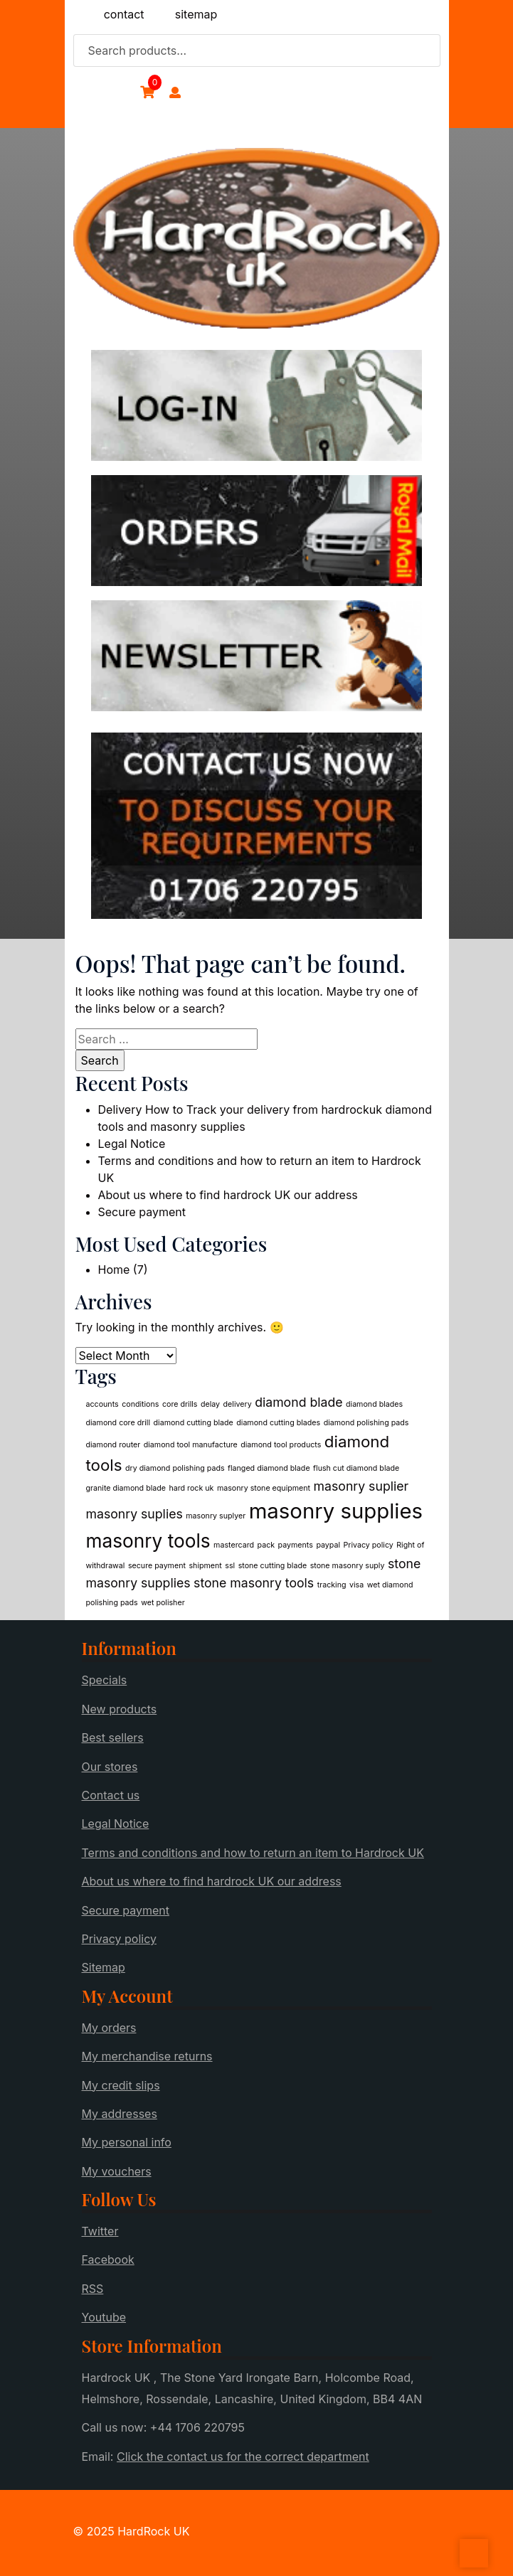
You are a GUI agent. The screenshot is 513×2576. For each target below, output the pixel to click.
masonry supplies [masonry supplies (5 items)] (336, 1511)
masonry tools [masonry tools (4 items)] (148, 1541)
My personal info (126, 2142)
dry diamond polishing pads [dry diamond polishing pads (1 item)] (175, 1468)
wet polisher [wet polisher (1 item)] (162, 1602)
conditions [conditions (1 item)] (140, 1404)
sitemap (196, 14)
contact (124, 14)
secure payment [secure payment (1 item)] (157, 1565)
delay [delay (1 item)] (210, 1404)
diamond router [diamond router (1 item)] (113, 1444)
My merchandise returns (147, 2056)
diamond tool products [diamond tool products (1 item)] (280, 1444)
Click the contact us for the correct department (243, 2456)
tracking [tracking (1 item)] (332, 1585)
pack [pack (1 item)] (266, 1545)
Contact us (111, 1795)
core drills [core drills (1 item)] (180, 1404)
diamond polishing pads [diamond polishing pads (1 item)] (366, 1422)
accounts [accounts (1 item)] (102, 1404)
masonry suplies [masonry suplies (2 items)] (134, 1513)
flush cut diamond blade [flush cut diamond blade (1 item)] (356, 1468)
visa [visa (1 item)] (356, 1585)
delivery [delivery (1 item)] (237, 1404)
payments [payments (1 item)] (295, 1545)
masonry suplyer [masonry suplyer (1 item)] (215, 1516)
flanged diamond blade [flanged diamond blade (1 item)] (269, 1468)
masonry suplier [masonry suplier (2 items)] (361, 1486)
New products (119, 1709)
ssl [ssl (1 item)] (230, 1565)
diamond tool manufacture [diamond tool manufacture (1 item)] (191, 1444)
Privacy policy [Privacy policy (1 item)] (368, 1545)
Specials (104, 1680)
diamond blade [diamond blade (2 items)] (298, 1402)
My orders (109, 2028)
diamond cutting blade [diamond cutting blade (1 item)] (193, 1422)
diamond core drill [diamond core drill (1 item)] (118, 1422)
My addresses (119, 2114)
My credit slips (121, 2085)
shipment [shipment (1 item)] (205, 1565)
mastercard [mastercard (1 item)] (233, 1545)
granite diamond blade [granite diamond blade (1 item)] (126, 1488)
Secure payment (142, 1212)
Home (114, 1269)
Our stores (110, 1767)
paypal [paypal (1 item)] (328, 1545)
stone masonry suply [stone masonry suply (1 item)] (347, 1565)
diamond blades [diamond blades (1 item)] (374, 1404)
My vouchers (117, 2171)
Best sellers (113, 1737)
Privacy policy (119, 1939)
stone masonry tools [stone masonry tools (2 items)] (254, 1582)
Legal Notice (132, 1144)
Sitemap (103, 1967)
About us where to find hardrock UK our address (228, 1195)
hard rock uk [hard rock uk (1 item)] (191, 1488)
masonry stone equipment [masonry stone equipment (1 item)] (263, 1488)
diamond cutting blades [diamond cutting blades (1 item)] (278, 1422)
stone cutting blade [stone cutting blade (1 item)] (272, 1565)
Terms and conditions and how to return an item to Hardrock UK (253, 1853)
